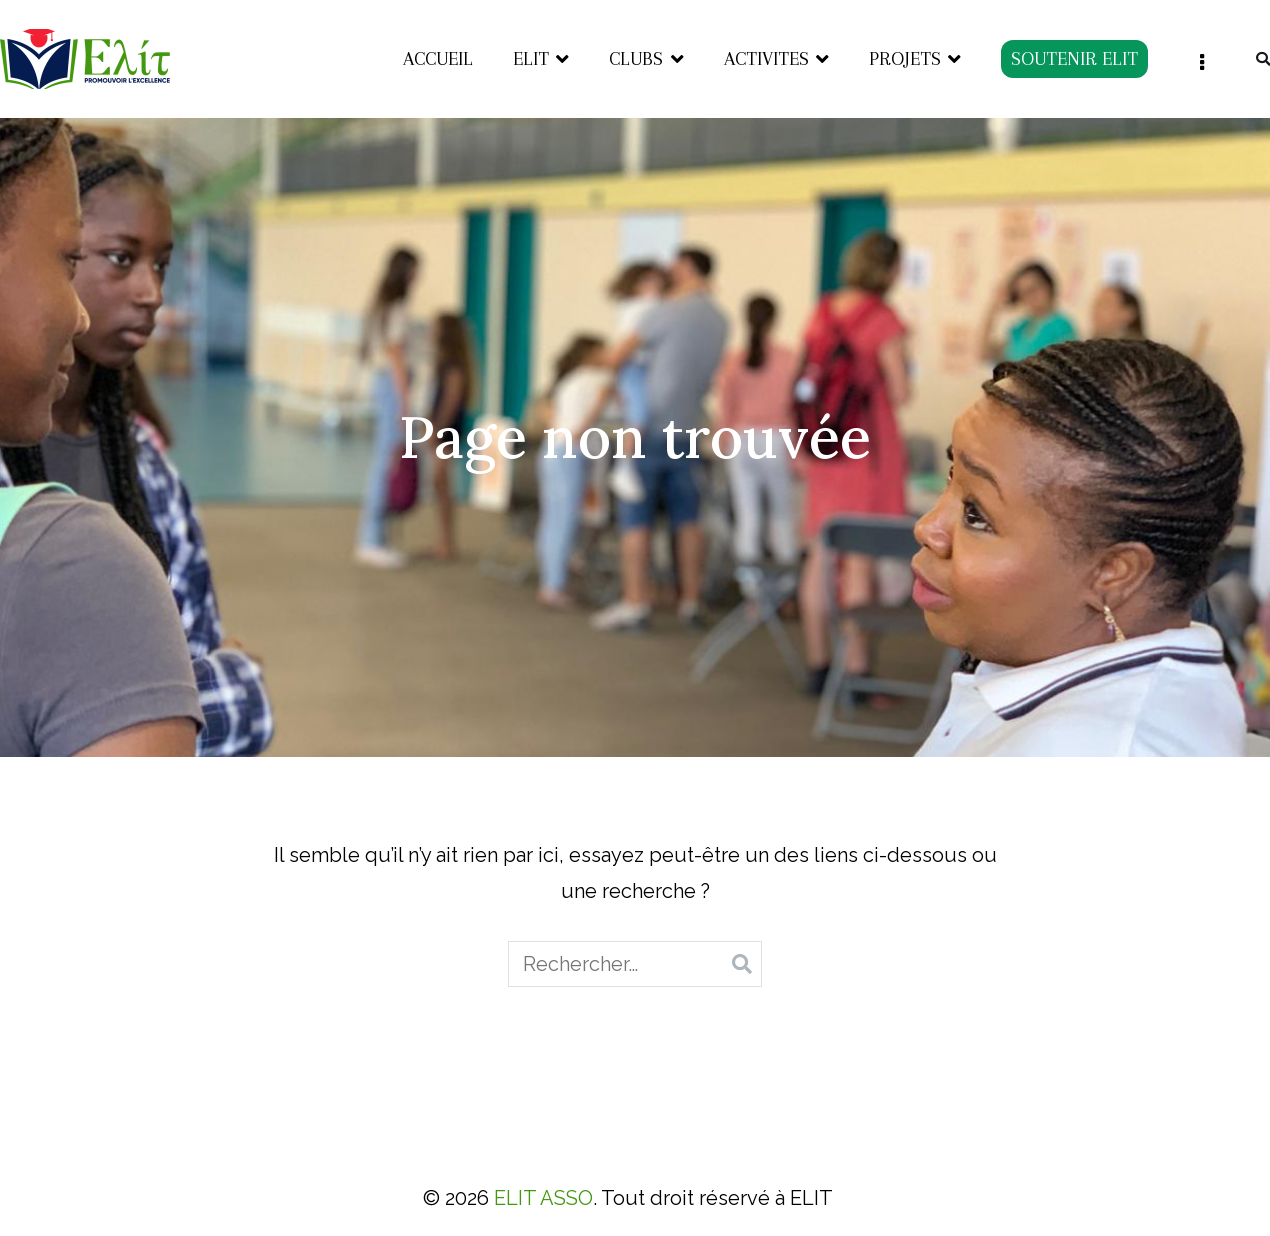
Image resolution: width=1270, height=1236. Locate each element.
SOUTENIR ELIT (1074, 59)
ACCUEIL (438, 59)
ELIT (531, 59)
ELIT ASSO (543, 1198)
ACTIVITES (766, 59)
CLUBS (636, 59)
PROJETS (905, 59)
